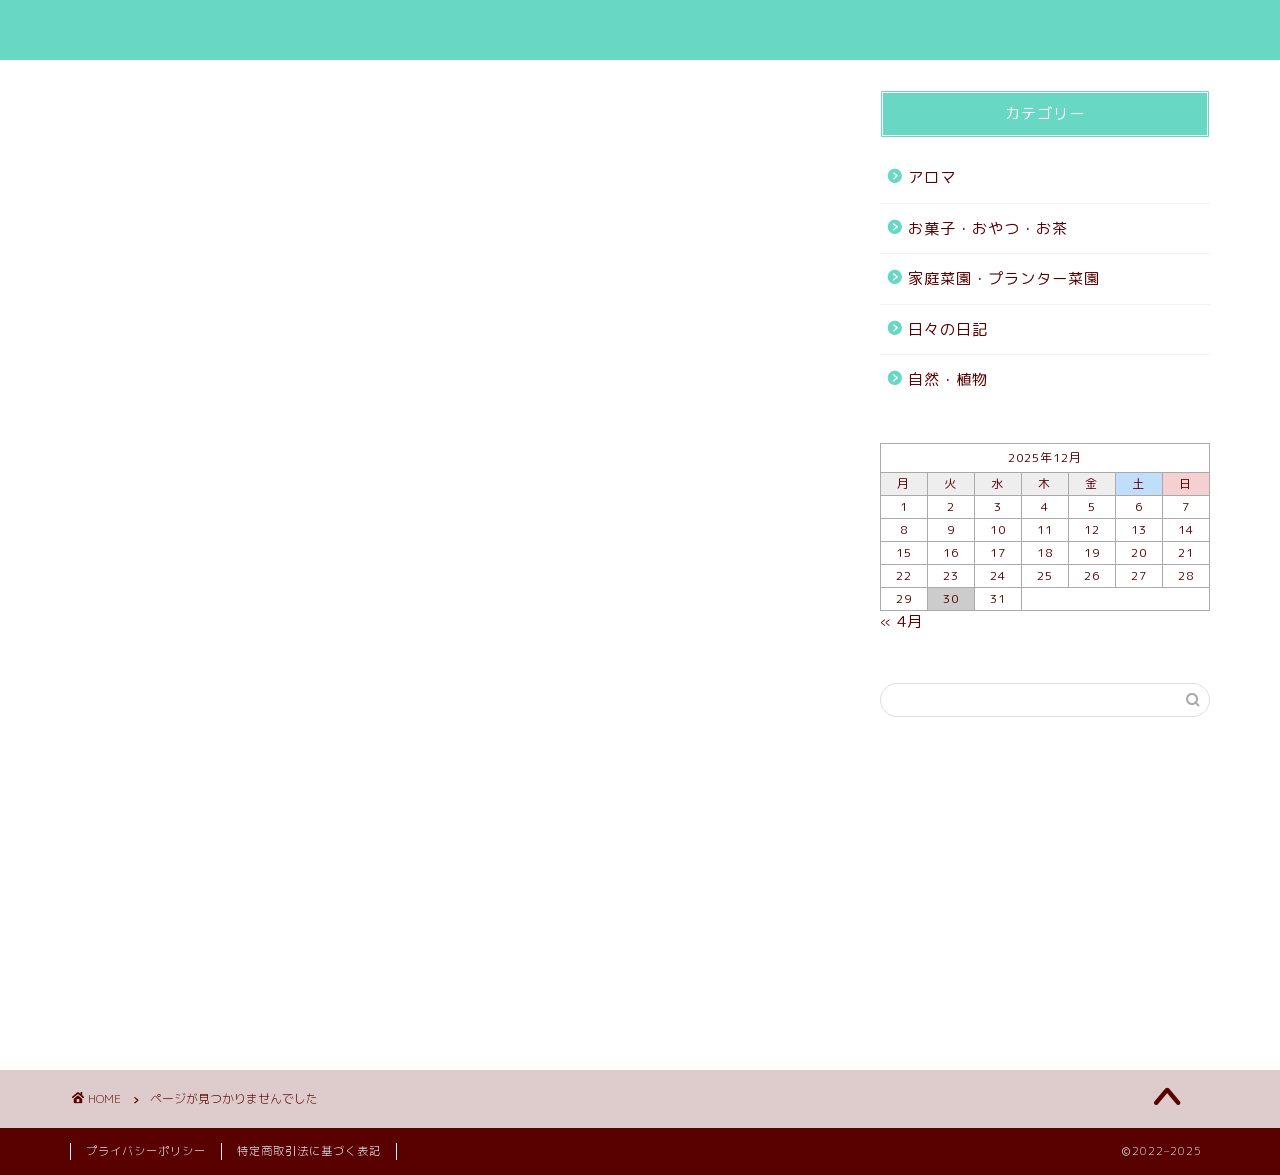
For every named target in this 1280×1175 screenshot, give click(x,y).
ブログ (905, 31)
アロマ (145, 898)
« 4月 (901, 621)
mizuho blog (146, 30)
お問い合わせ (1041, 31)
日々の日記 (162, 984)
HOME (799, 31)
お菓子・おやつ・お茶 (205, 927)
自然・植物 (162, 1013)
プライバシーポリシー (146, 1151)
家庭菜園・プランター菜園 (222, 956)
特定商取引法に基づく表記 (309, 1151)
